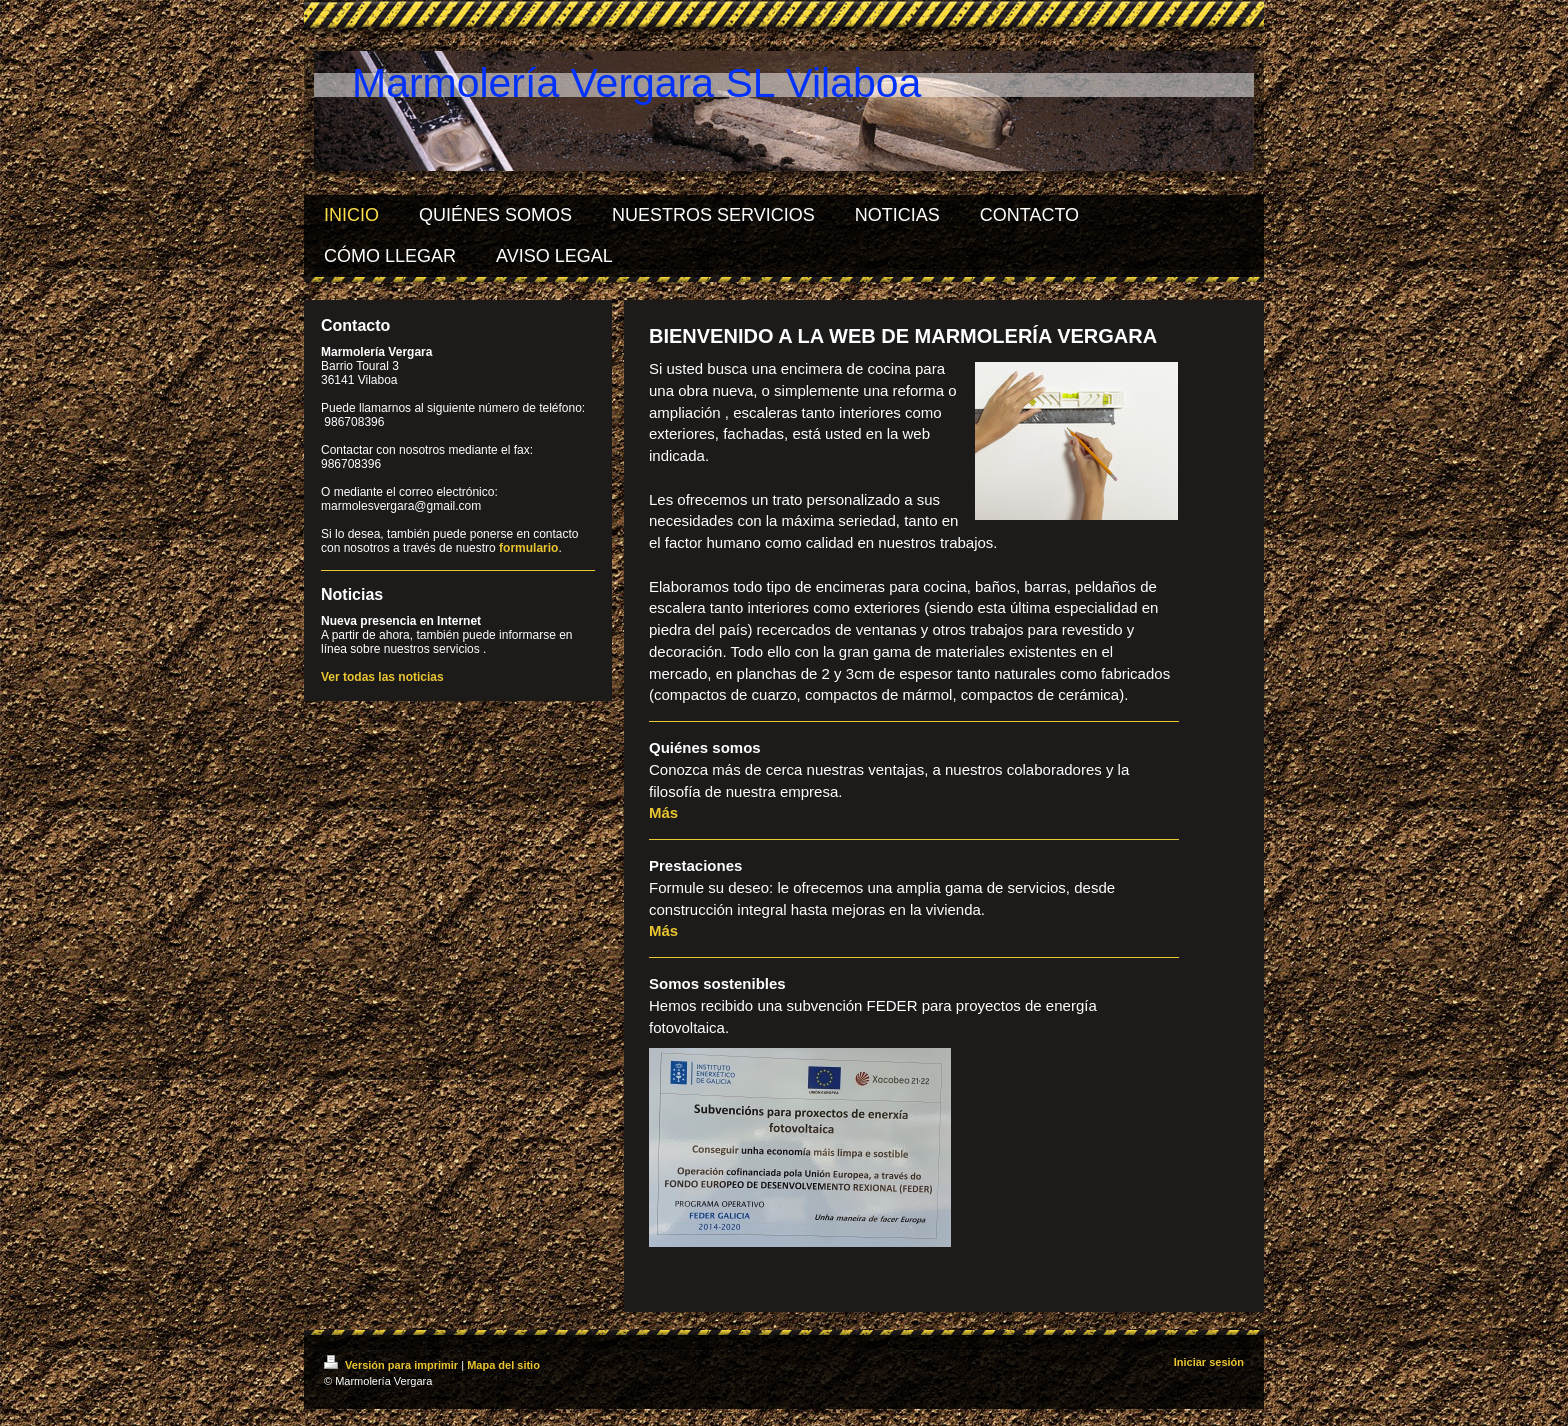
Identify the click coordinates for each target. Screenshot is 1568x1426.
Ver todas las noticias (382, 677)
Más (663, 812)
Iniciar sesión (1209, 1362)
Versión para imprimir (392, 1365)
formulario (528, 548)
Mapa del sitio (503, 1365)
